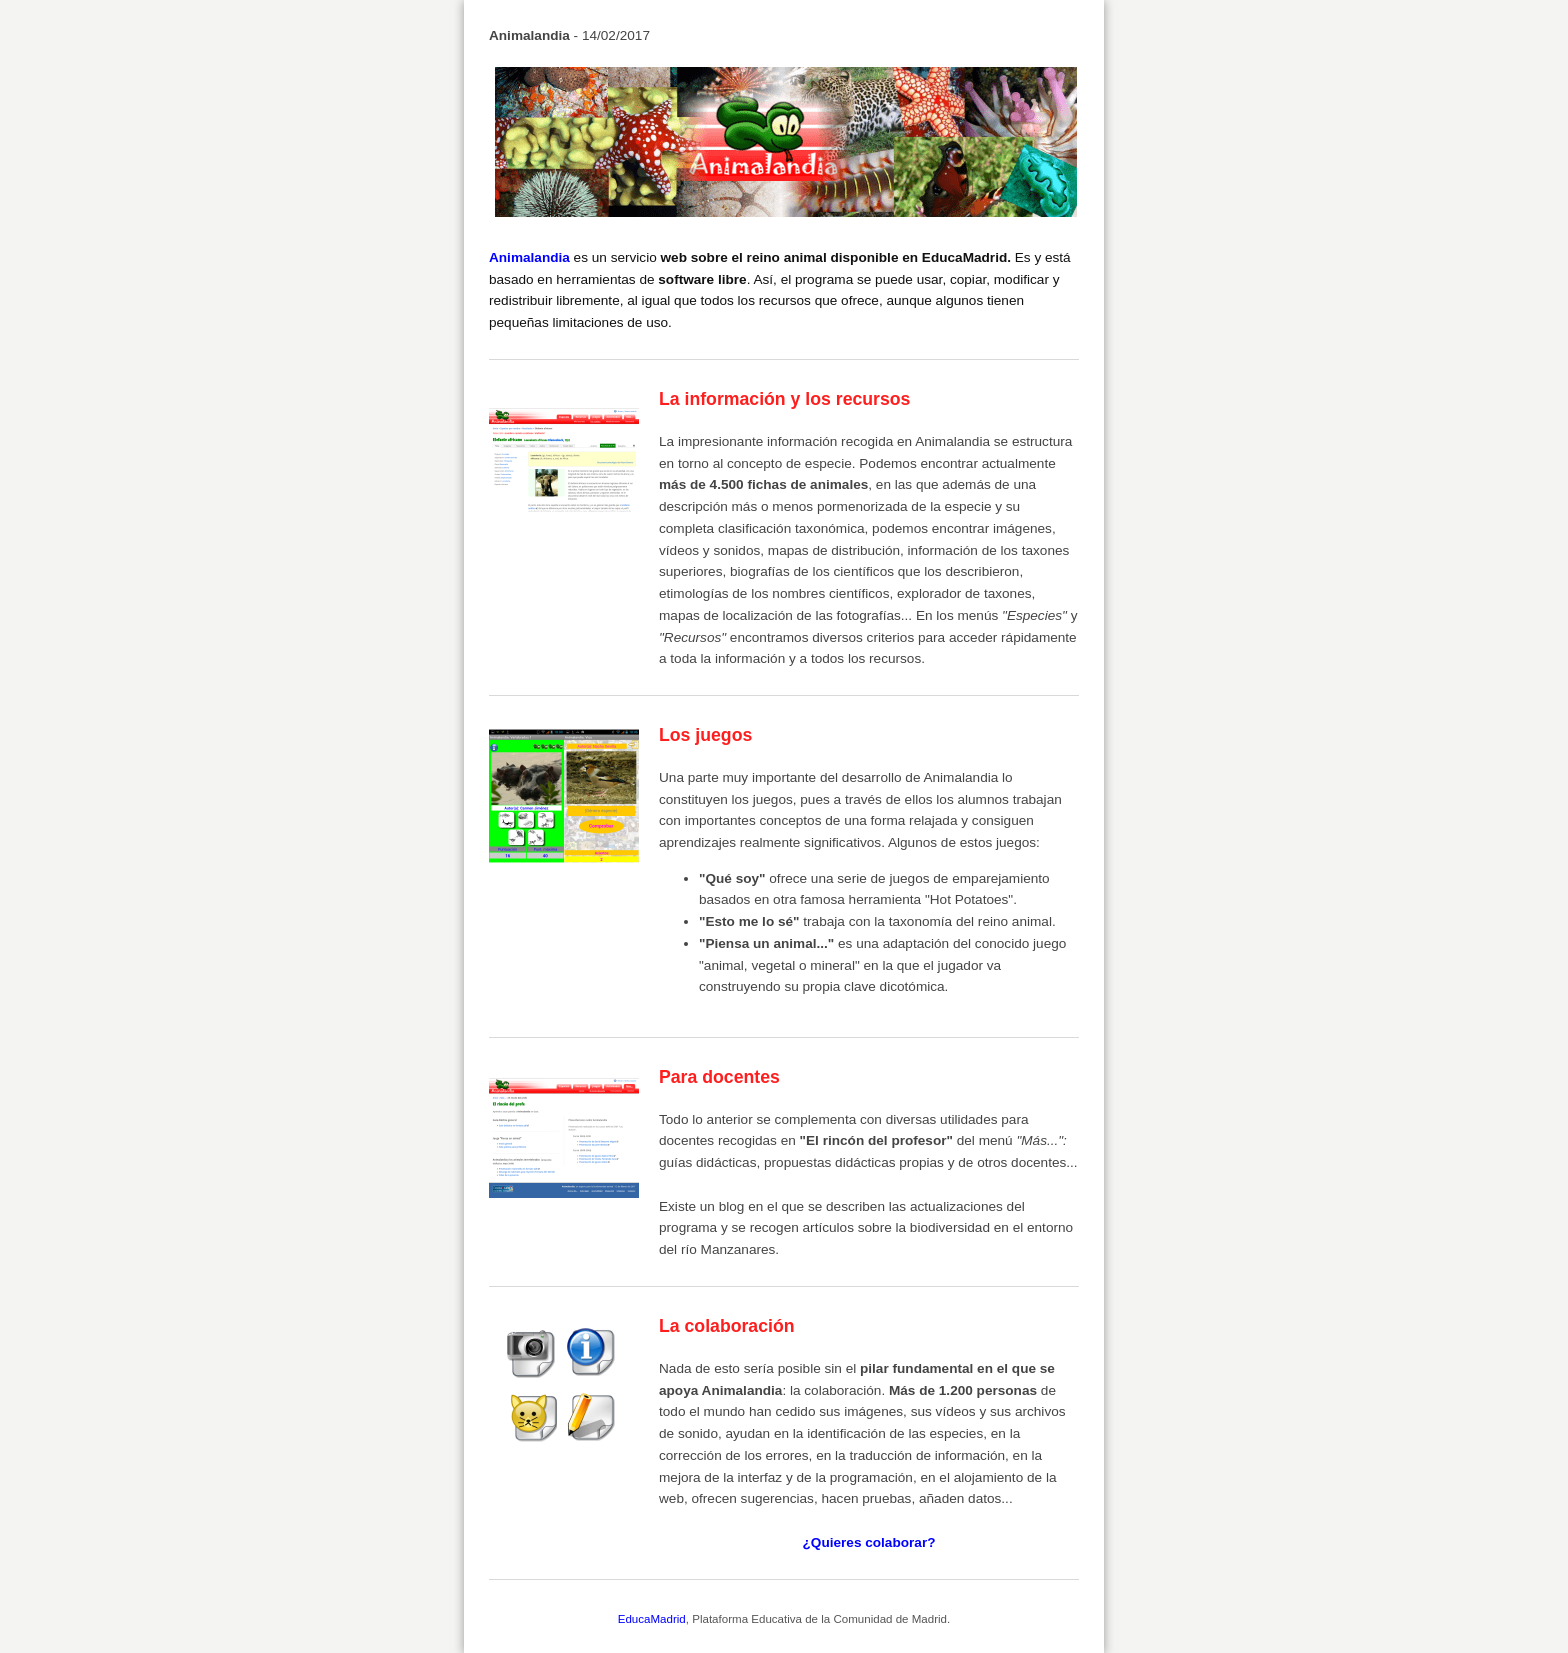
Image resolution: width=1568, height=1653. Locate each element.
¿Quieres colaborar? (869, 1542)
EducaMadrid (652, 1619)
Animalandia (529, 257)
